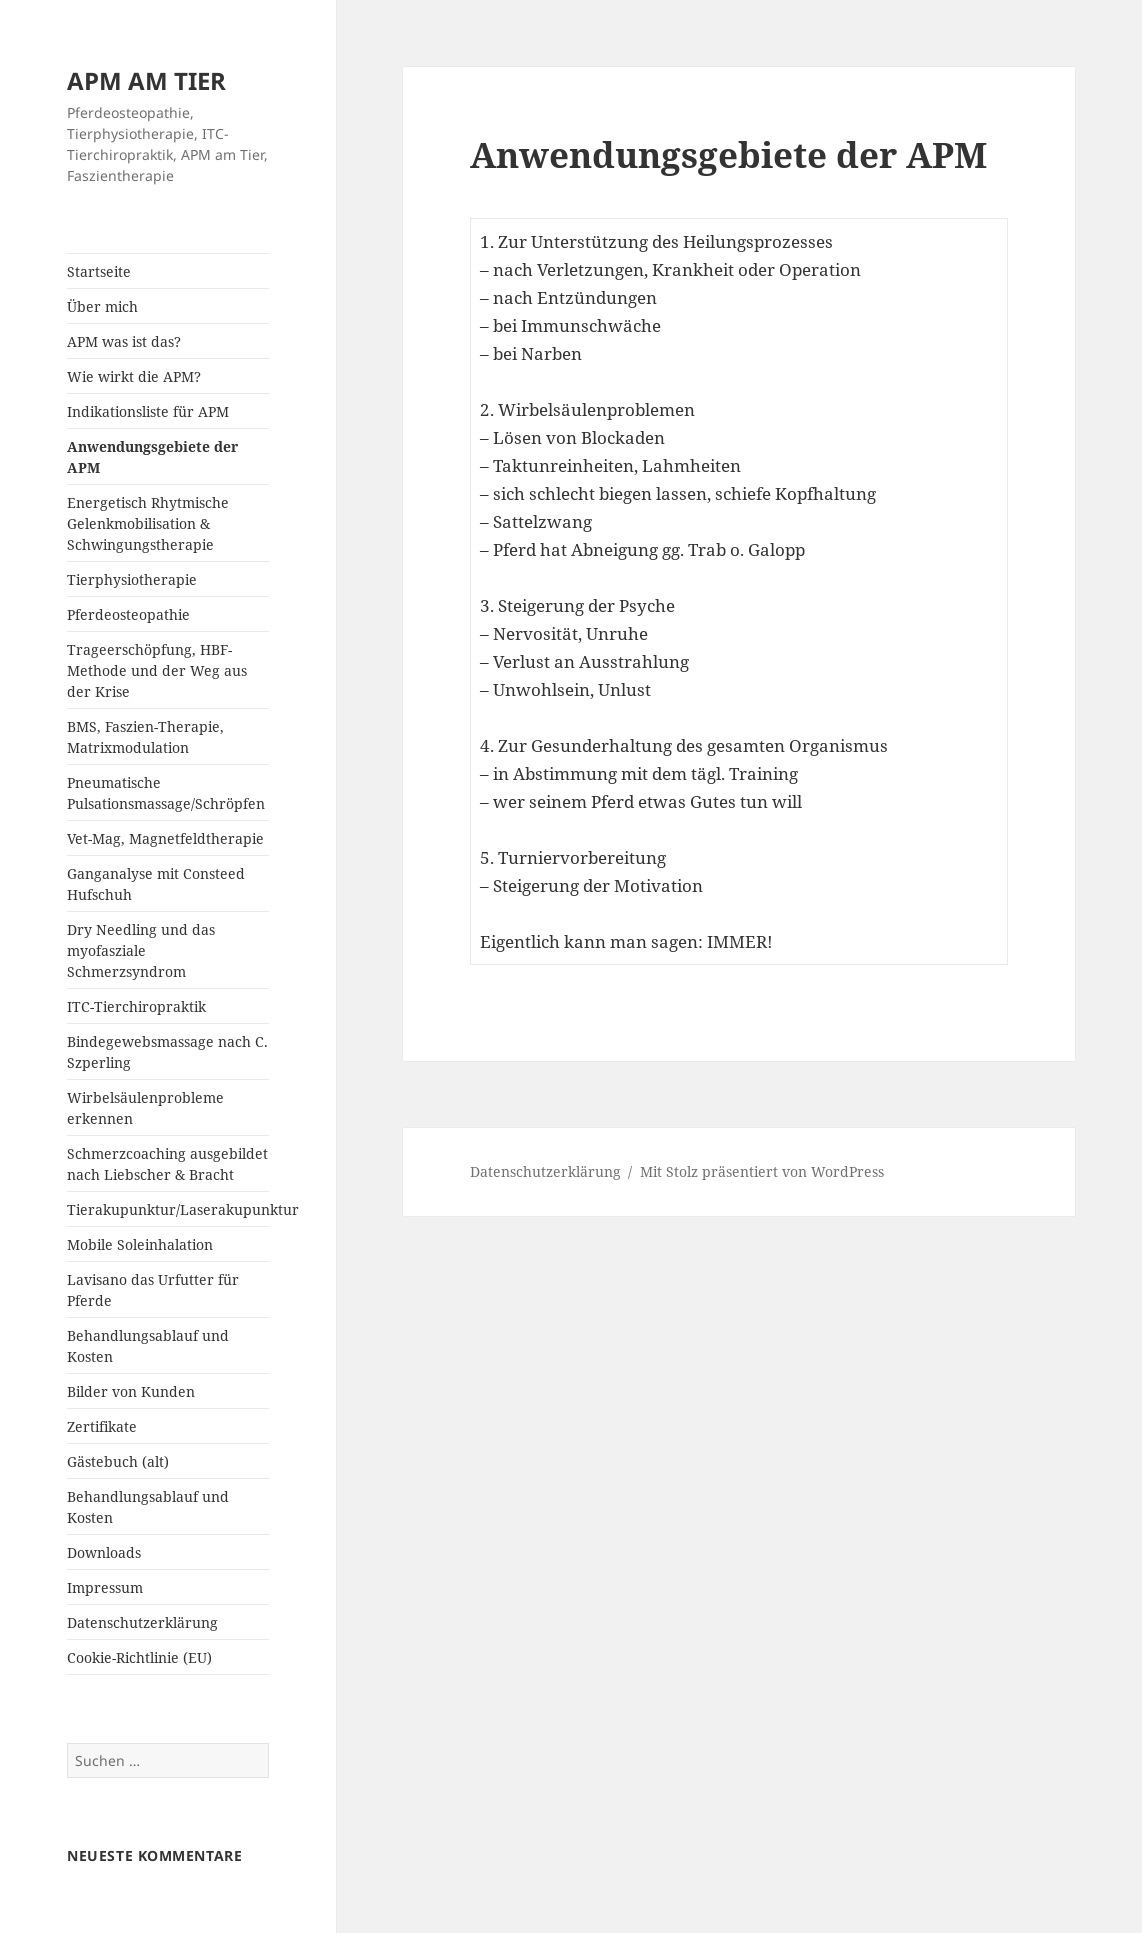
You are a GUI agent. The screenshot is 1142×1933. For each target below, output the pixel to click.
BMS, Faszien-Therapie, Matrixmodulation (145, 737)
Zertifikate (102, 1426)
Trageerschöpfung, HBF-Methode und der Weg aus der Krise (157, 670)
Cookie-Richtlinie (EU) (139, 1657)
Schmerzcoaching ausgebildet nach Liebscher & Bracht (167, 1164)
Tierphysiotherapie (132, 579)
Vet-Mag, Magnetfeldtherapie (165, 838)
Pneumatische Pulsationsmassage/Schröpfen (166, 793)
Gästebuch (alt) (118, 1461)
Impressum (105, 1587)
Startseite (99, 271)
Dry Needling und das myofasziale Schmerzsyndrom (141, 950)
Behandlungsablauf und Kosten (148, 1346)
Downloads (104, 1552)
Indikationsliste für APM (148, 411)
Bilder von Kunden (131, 1391)
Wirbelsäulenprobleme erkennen (145, 1108)
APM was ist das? (124, 341)
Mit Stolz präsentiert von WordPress (762, 1171)
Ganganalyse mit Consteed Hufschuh (156, 884)
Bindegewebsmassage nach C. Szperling (167, 1052)
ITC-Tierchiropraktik (136, 1006)
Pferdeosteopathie (128, 614)
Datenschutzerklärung (142, 1622)
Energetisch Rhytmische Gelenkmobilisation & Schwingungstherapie (148, 523)
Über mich (102, 306)
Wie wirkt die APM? (134, 376)
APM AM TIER (146, 80)
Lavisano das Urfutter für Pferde (153, 1290)
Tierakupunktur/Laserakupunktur (168, 1209)
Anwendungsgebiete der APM (152, 457)
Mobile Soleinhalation (140, 1244)
